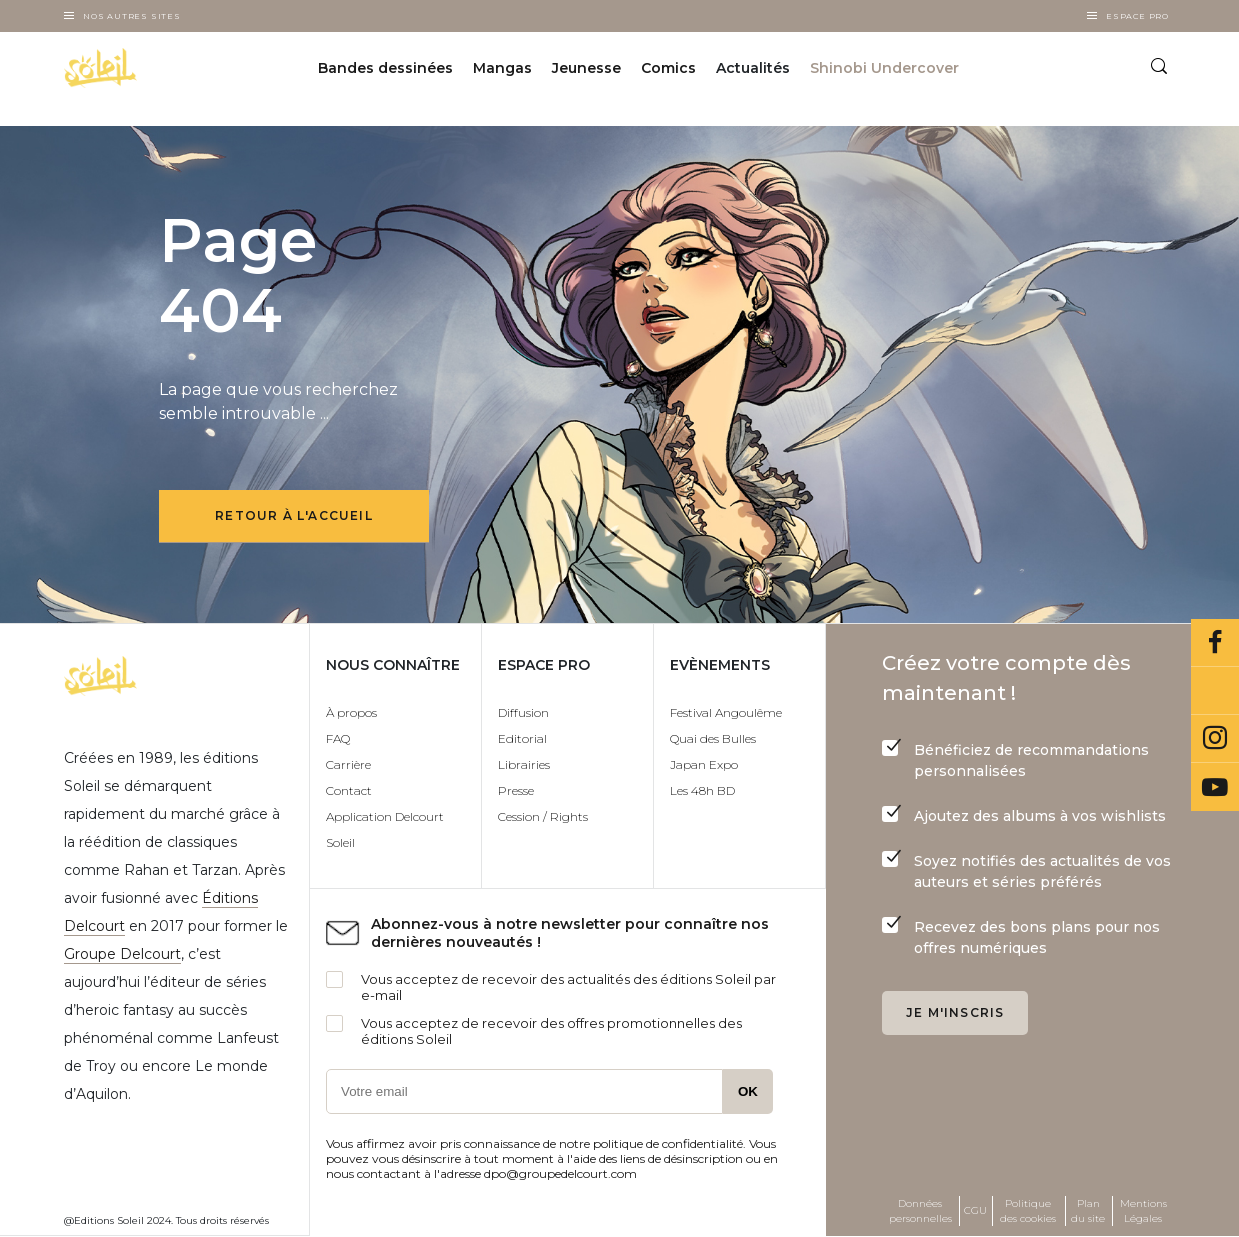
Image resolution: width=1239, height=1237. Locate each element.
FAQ (338, 738)
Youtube (1215, 787)
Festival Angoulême (726, 712)
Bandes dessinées (385, 68)
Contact (349, 790)
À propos (351, 712)
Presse (516, 790)
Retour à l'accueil (294, 515)
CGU (975, 1210)
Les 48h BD (702, 790)
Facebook (1215, 643)
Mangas (502, 68)
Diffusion (523, 712)
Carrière (348, 764)
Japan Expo (704, 764)
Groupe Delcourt (122, 954)
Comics (668, 68)
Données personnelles (920, 1211)
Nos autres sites (132, 16)
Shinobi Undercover (884, 68)
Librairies (524, 764)
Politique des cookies (1028, 1211)
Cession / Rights (543, 816)
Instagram (1215, 739)
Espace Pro (1137, 16)
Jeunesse (586, 68)
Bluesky (1215, 691)
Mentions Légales (1143, 1211)
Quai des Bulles (713, 738)
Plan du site (1088, 1211)
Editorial (522, 738)
